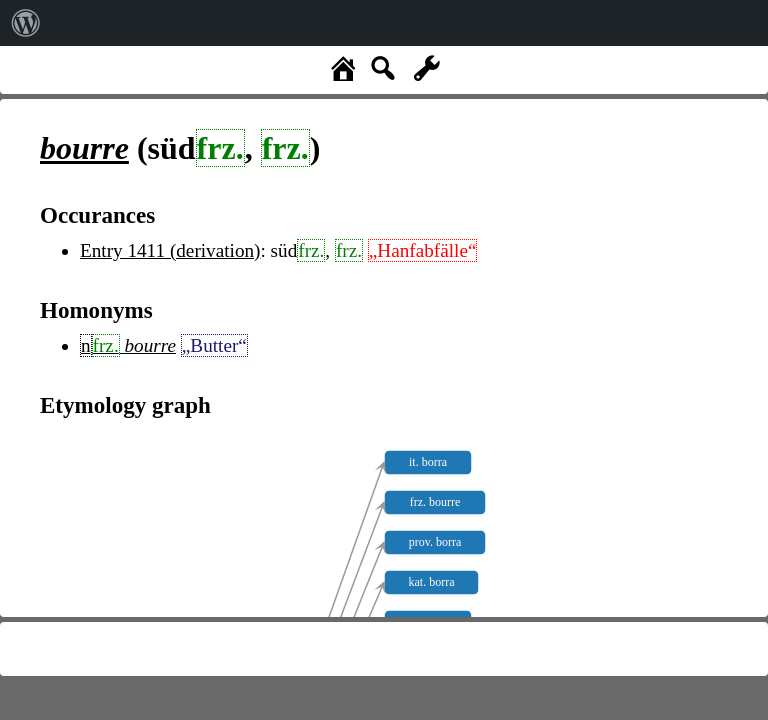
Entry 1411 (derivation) (170, 250)
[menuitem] (26, 23)
